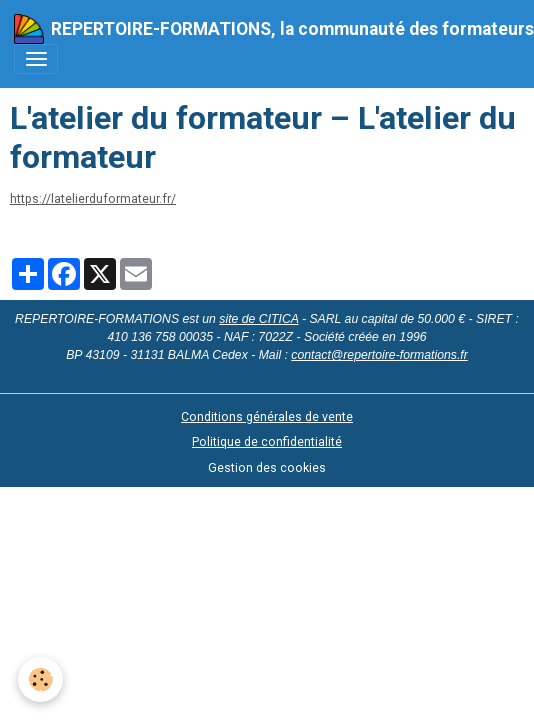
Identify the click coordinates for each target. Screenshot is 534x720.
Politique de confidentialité (267, 442)
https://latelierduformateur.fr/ (93, 199)
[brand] (260, 29)
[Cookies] (40, 679)
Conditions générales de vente (267, 417)
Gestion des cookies (267, 468)
